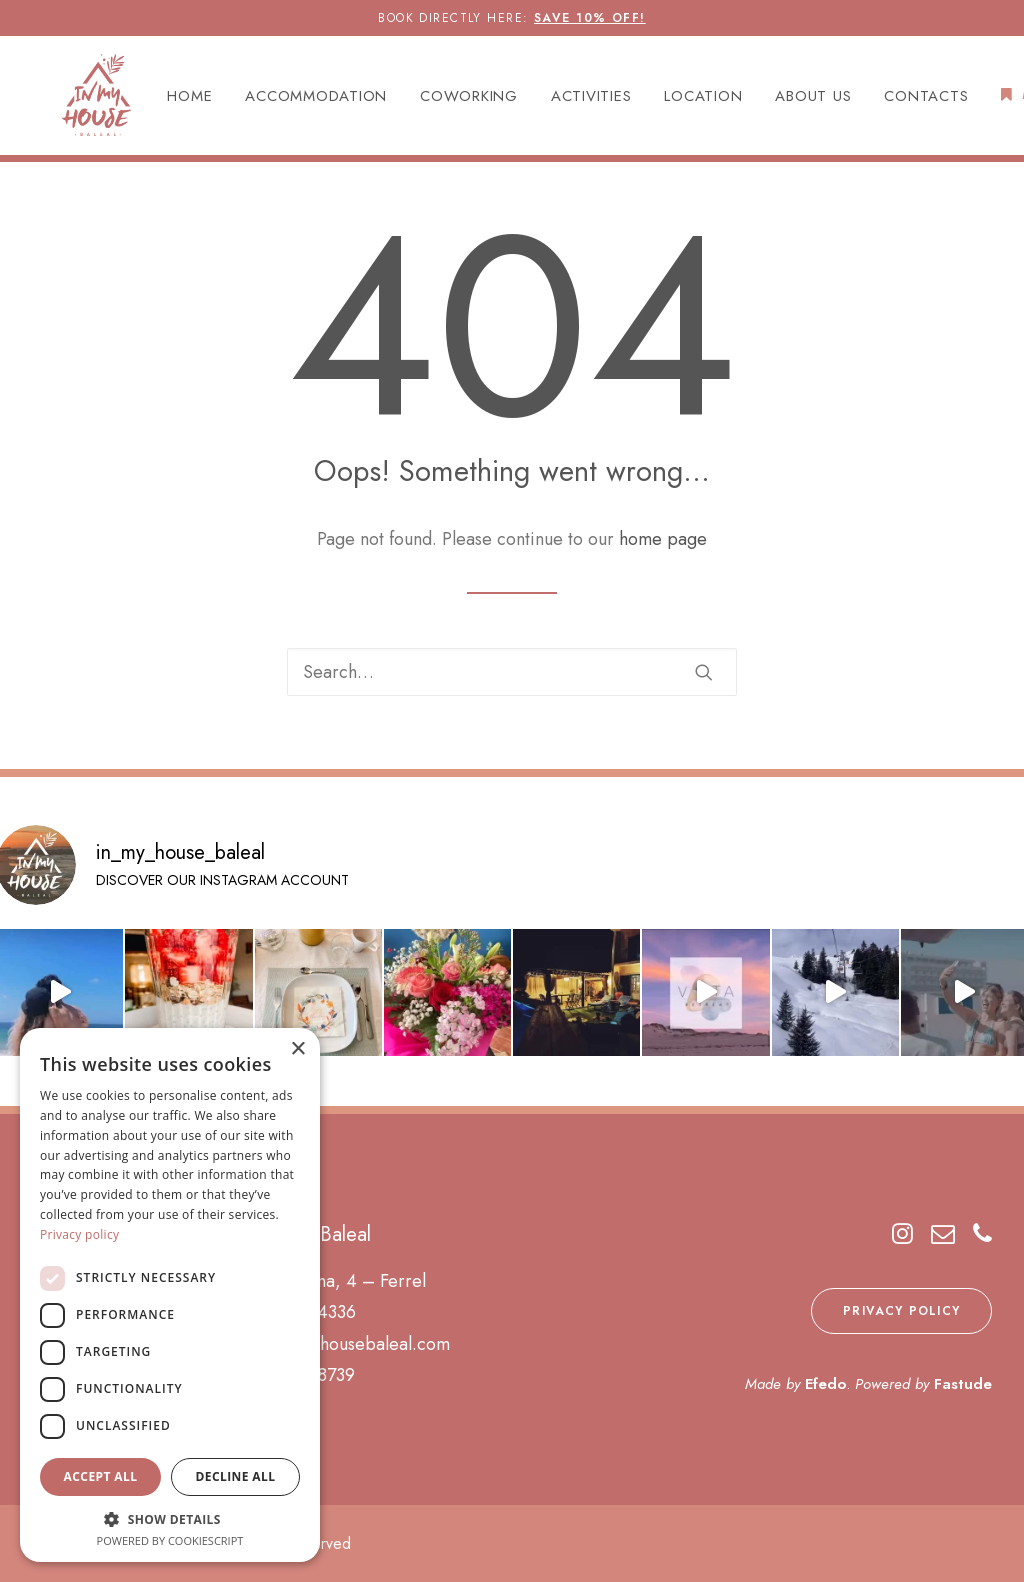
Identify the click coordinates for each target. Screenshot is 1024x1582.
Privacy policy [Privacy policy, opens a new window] (79, 1234)
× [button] (297, 1049)
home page (663, 540)
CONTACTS (904, 100)
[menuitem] (174, 101)
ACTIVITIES (568, 100)
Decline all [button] (236, 1476)
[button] (704, 672)
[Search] (512, 672)
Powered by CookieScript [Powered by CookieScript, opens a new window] (170, 1540)
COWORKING (446, 100)
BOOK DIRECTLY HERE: (512, 18)
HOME (167, 100)
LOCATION (681, 100)
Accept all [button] (101, 1476)
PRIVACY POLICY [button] (901, 1311)
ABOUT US (791, 100)
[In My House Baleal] (70, 99)
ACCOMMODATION (294, 100)
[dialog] (170, 1295)
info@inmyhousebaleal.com (345, 1344)
